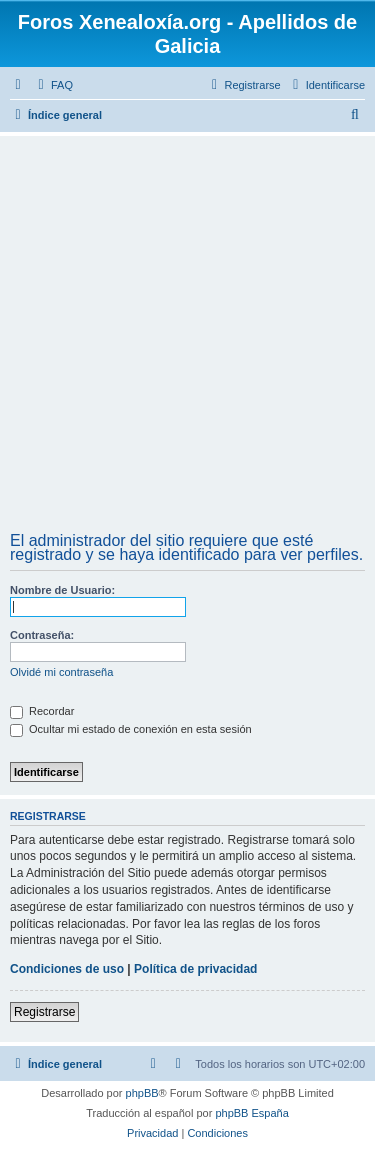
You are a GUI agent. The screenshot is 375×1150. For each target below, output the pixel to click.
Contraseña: (42, 635)
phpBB (142, 1093)
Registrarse (44, 1012)
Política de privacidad (195, 969)
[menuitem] (53, 85)
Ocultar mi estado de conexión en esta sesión (131, 729)
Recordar (42, 711)
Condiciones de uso (67, 969)
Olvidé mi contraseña (61, 672)
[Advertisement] (187, 336)
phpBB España (251, 1113)
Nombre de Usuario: (62, 590)
